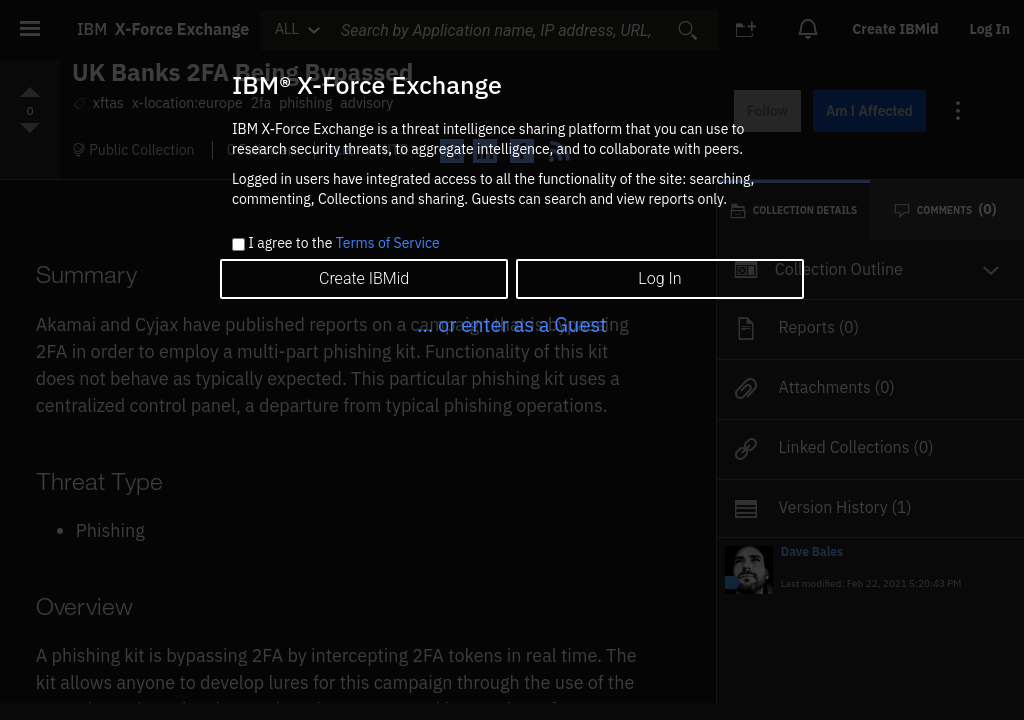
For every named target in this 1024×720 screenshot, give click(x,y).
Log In (659, 278)
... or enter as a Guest (512, 324)
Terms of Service (388, 243)
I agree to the (343, 244)
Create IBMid (364, 278)
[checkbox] (238, 244)
